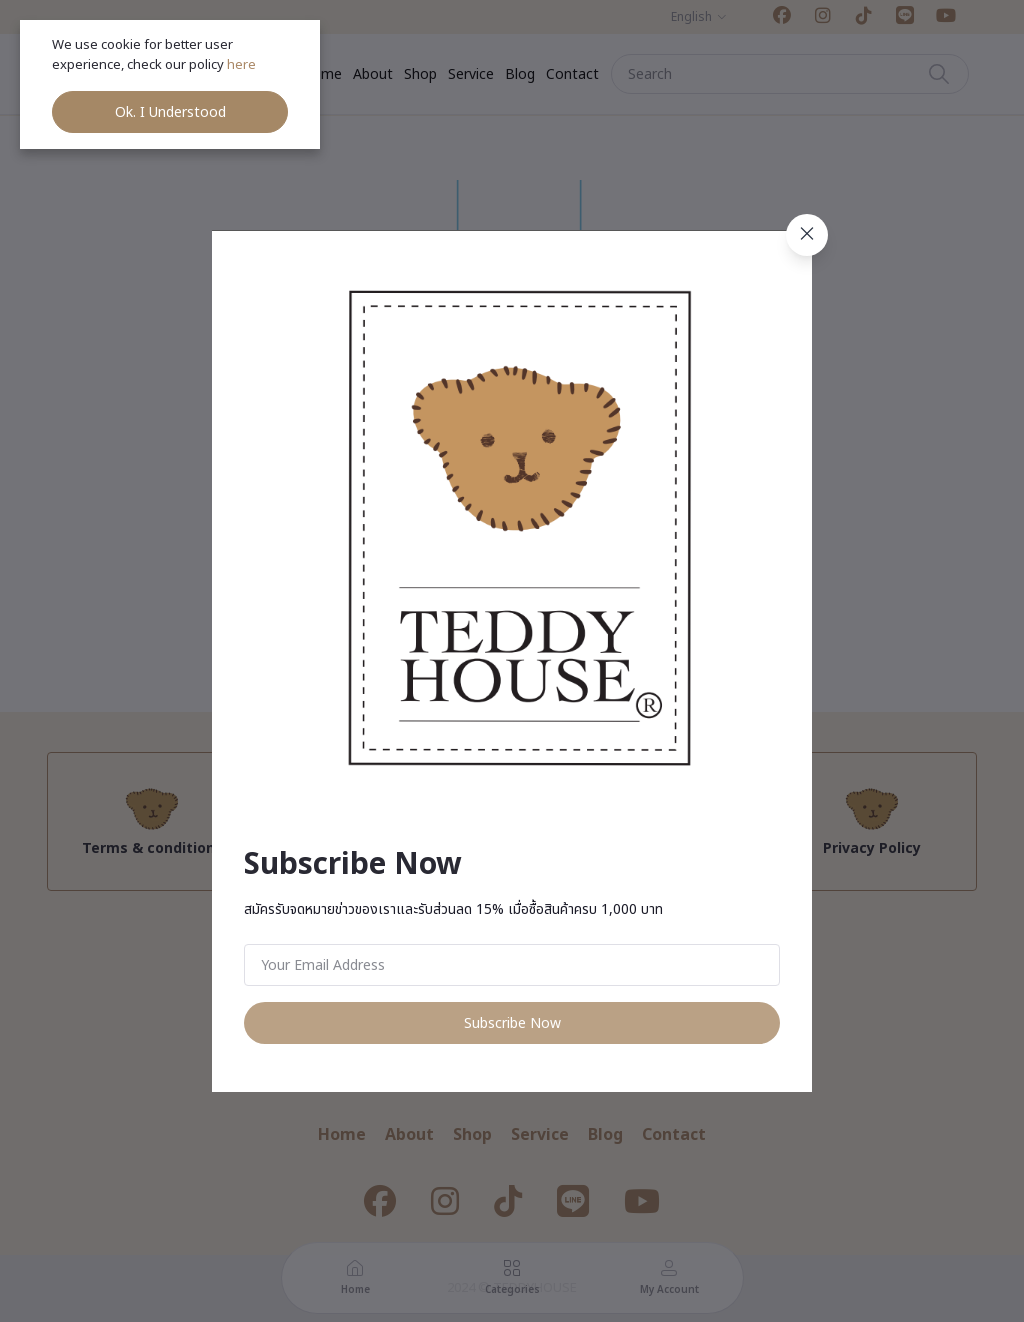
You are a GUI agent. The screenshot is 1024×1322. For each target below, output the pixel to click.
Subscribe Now (512, 1023)
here (243, 65)
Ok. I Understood (170, 112)
